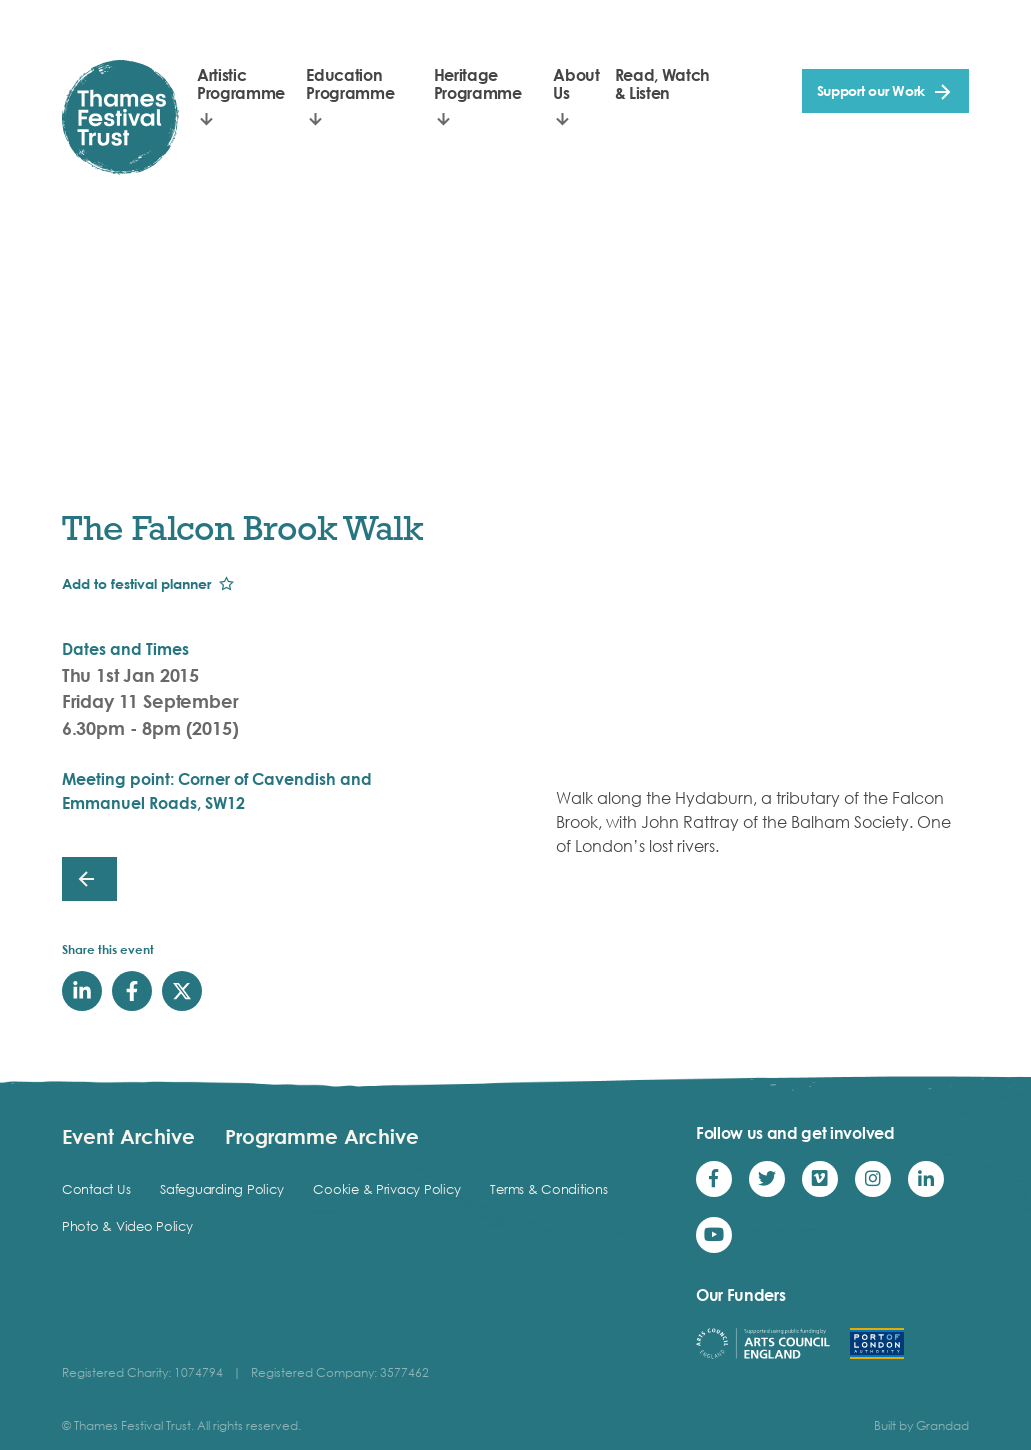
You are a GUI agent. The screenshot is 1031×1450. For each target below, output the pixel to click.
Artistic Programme (241, 84)
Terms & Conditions (548, 1189)
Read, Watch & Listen (662, 84)
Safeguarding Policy (221, 1189)
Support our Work (871, 90)
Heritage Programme (478, 84)
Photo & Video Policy (127, 1226)
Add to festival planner (136, 583)
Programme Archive (322, 1136)
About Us (576, 84)
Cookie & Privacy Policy (386, 1189)
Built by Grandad (921, 1425)
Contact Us (96, 1189)
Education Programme (350, 84)
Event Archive (128, 1136)
